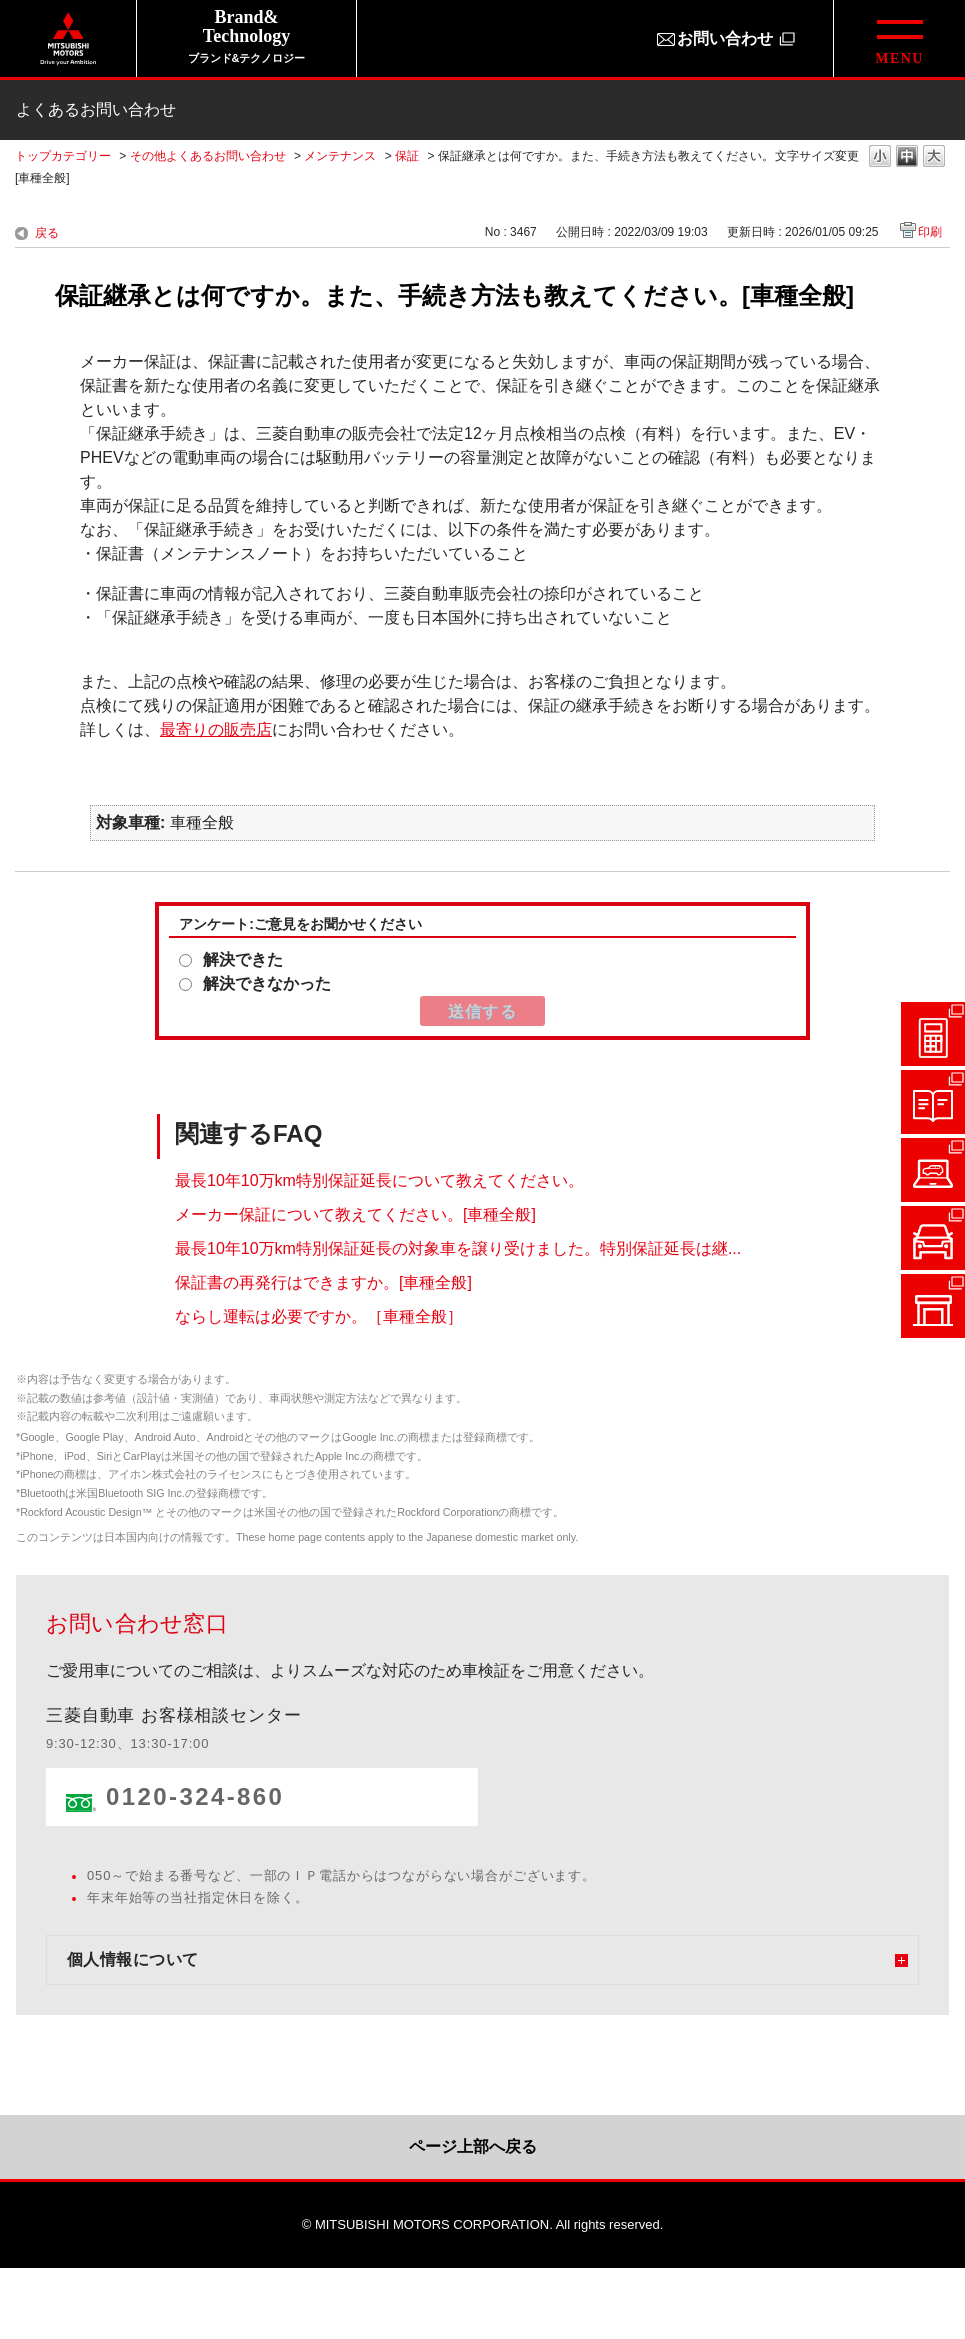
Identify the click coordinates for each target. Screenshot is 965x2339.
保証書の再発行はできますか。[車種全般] (323, 1281)
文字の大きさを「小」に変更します (880, 157)
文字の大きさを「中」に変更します (907, 157)
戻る (47, 233)
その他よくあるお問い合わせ (208, 156)
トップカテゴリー (63, 156)
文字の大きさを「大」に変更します (934, 157)
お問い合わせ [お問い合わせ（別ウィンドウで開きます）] (725, 38)
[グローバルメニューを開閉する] (899, 38)
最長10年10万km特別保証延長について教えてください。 (379, 1179)
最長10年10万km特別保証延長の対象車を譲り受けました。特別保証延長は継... (458, 1247)
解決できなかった (267, 983)
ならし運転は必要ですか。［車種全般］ (319, 1315)
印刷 (930, 232)
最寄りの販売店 (216, 729)
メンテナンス (340, 156)
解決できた (243, 959)
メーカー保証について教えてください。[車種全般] (355, 1213)
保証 (407, 156)
